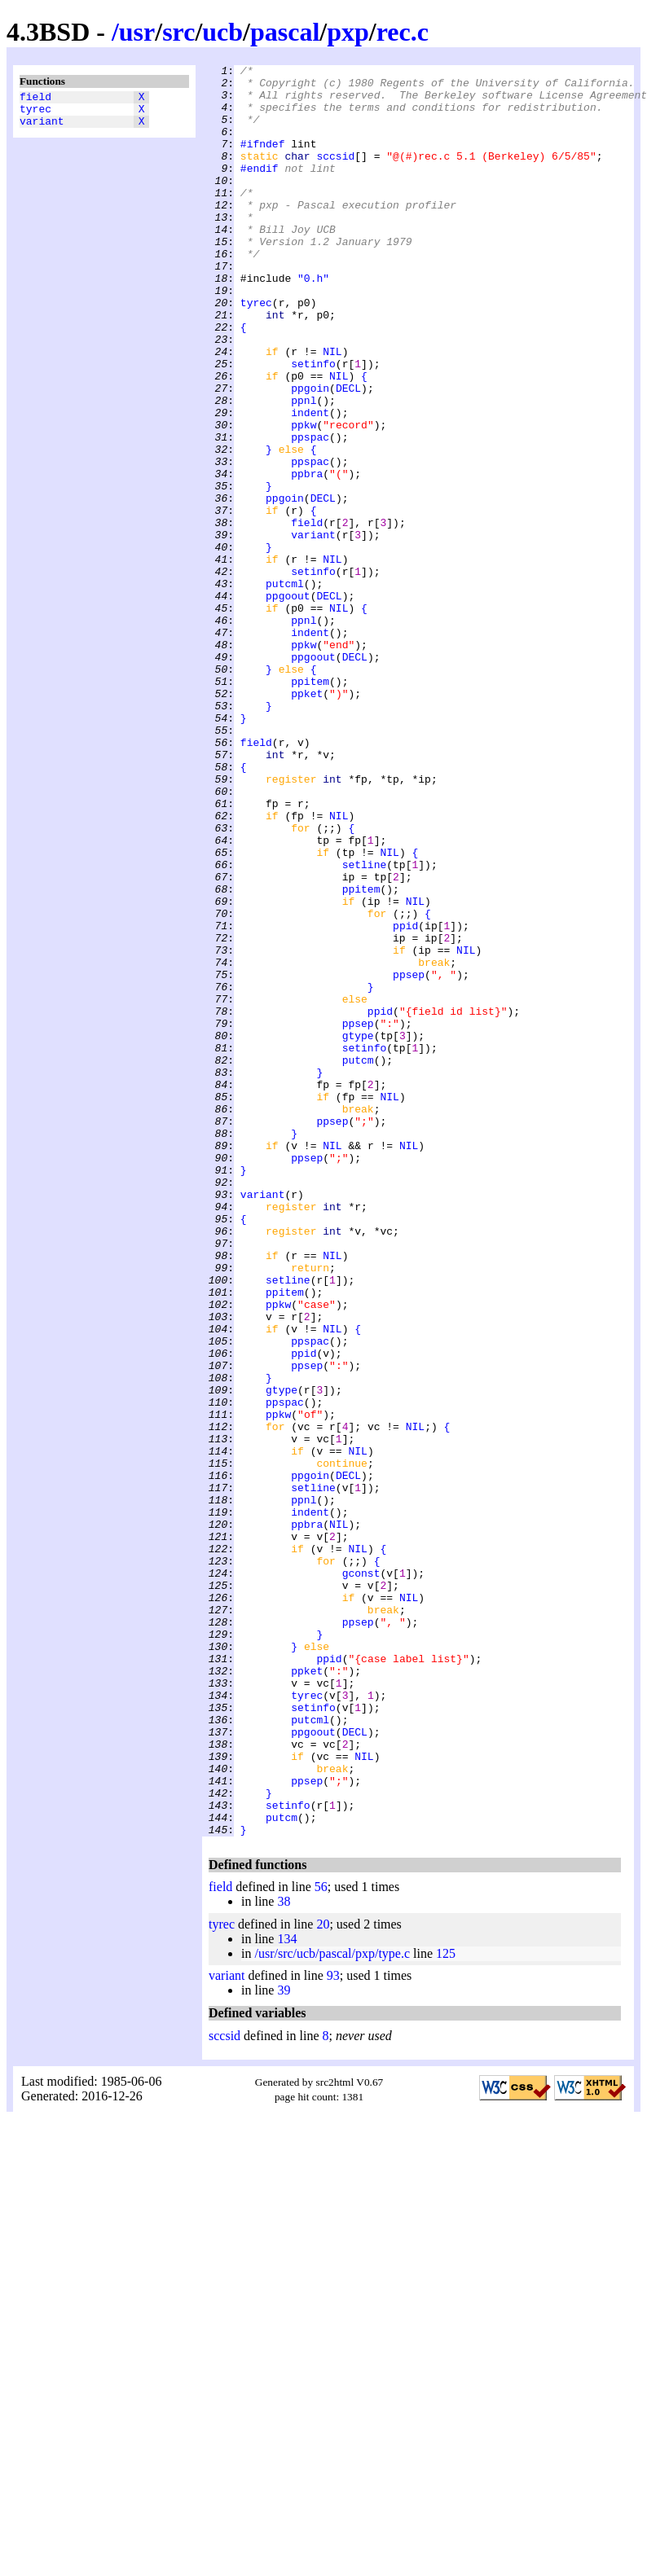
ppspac (310, 512)
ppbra (307, 556)
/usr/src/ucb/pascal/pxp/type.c (332, 2308)
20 (322, 2278)
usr (137, 31)
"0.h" (313, 321)
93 (333, 2330)
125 (446, 2308)
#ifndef (262, 160)
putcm (358, 1260)
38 (283, 2255)
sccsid (335, 175)
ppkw (303, 497)
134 (287, 2293)
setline (364, 1025)
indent (310, 483)
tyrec (35, 113)
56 (321, 2241)
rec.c (402, 31)
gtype (358, 1230)
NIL (332, 409)
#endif (259, 189)
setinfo (313, 424)
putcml (285, 688)
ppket (307, 820)
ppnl (303, 468)
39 (283, 2344)
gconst (361, 1875)
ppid (405, 1098)
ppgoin (310, 453)
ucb (222, 31)
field (35, 98)
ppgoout (288, 703)
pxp (348, 31)
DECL (348, 453)
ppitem (310, 805)
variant (42, 128)
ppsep (409, 1157)
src (178, 31)
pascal (284, 31)
